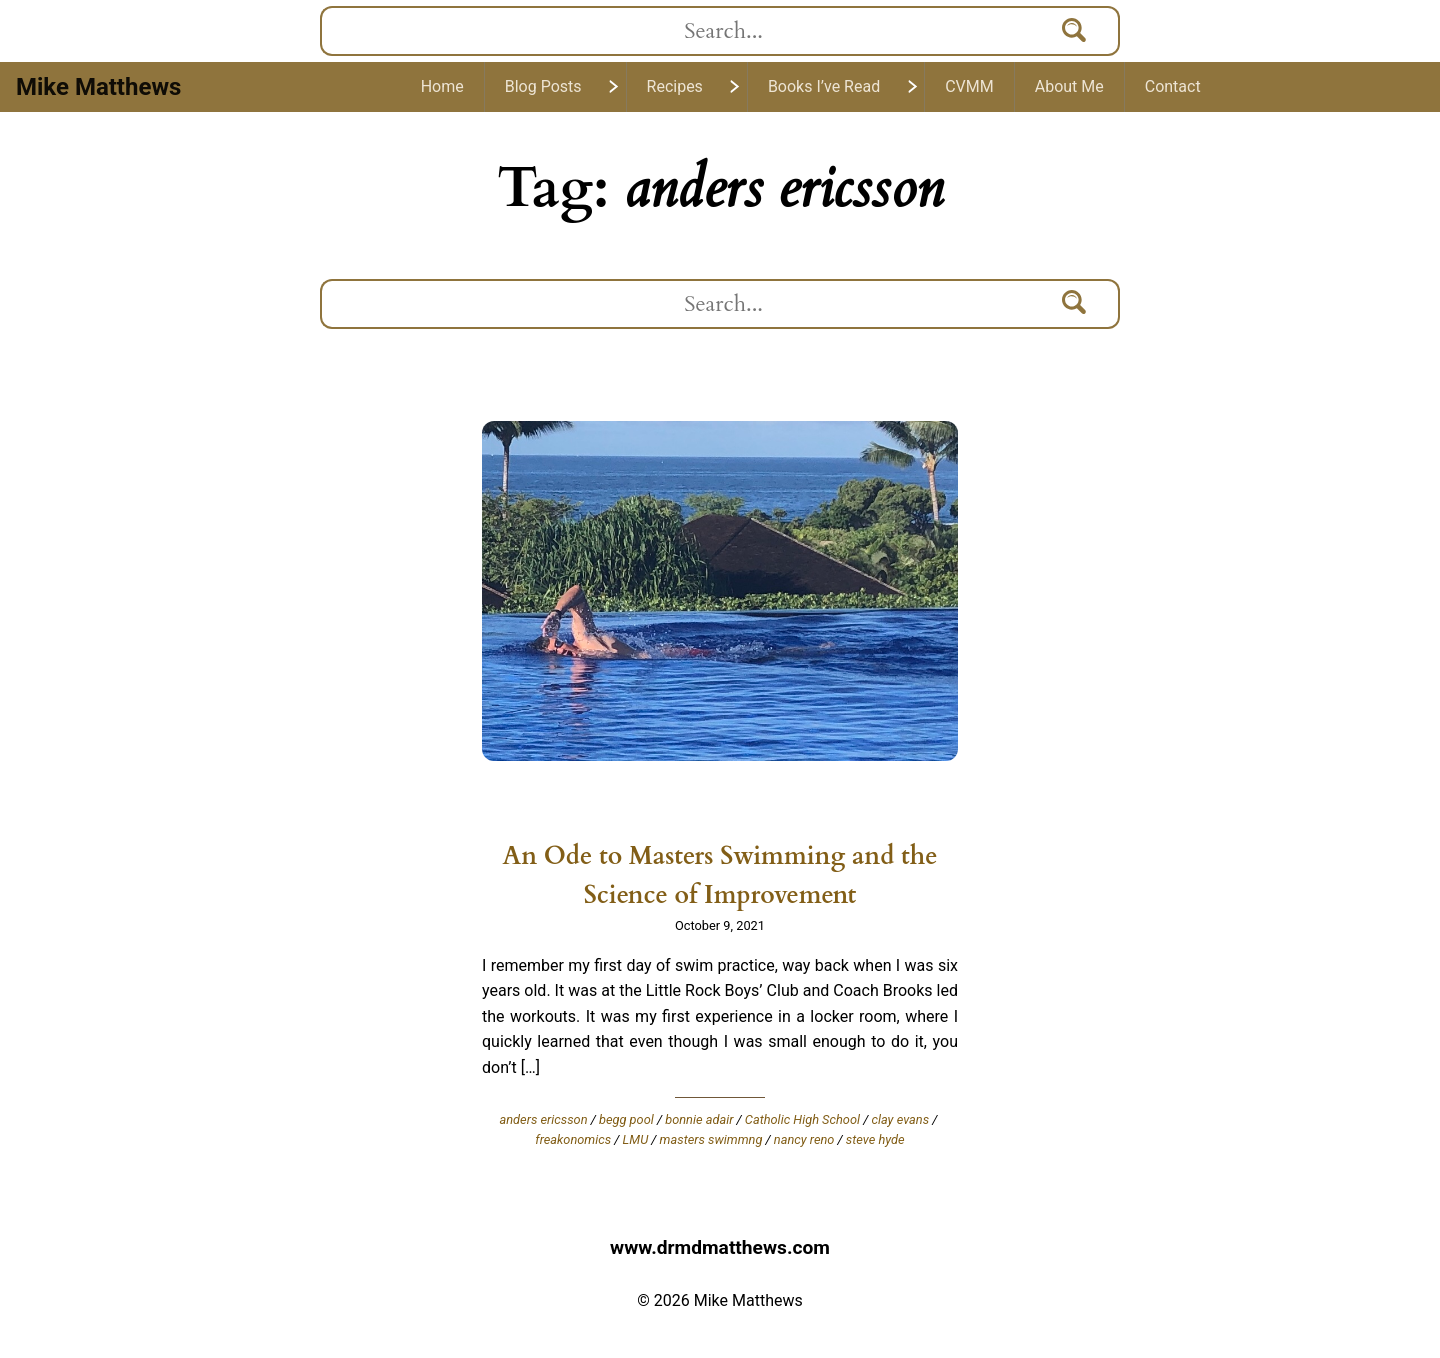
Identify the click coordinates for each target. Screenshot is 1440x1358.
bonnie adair (699, 1119)
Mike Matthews (98, 87)
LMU (636, 1139)
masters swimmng (711, 1139)
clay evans (900, 1119)
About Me (1069, 86)
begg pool (626, 1119)
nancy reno (804, 1139)
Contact (1173, 86)
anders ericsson (544, 1119)
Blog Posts (543, 86)
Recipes (675, 86)
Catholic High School (802, 1119)
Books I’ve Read (824, 86)
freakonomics (573, 1139)
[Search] (1075, 31)
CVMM (969, 86)
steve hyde (875, 1139)
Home (442, 86)
